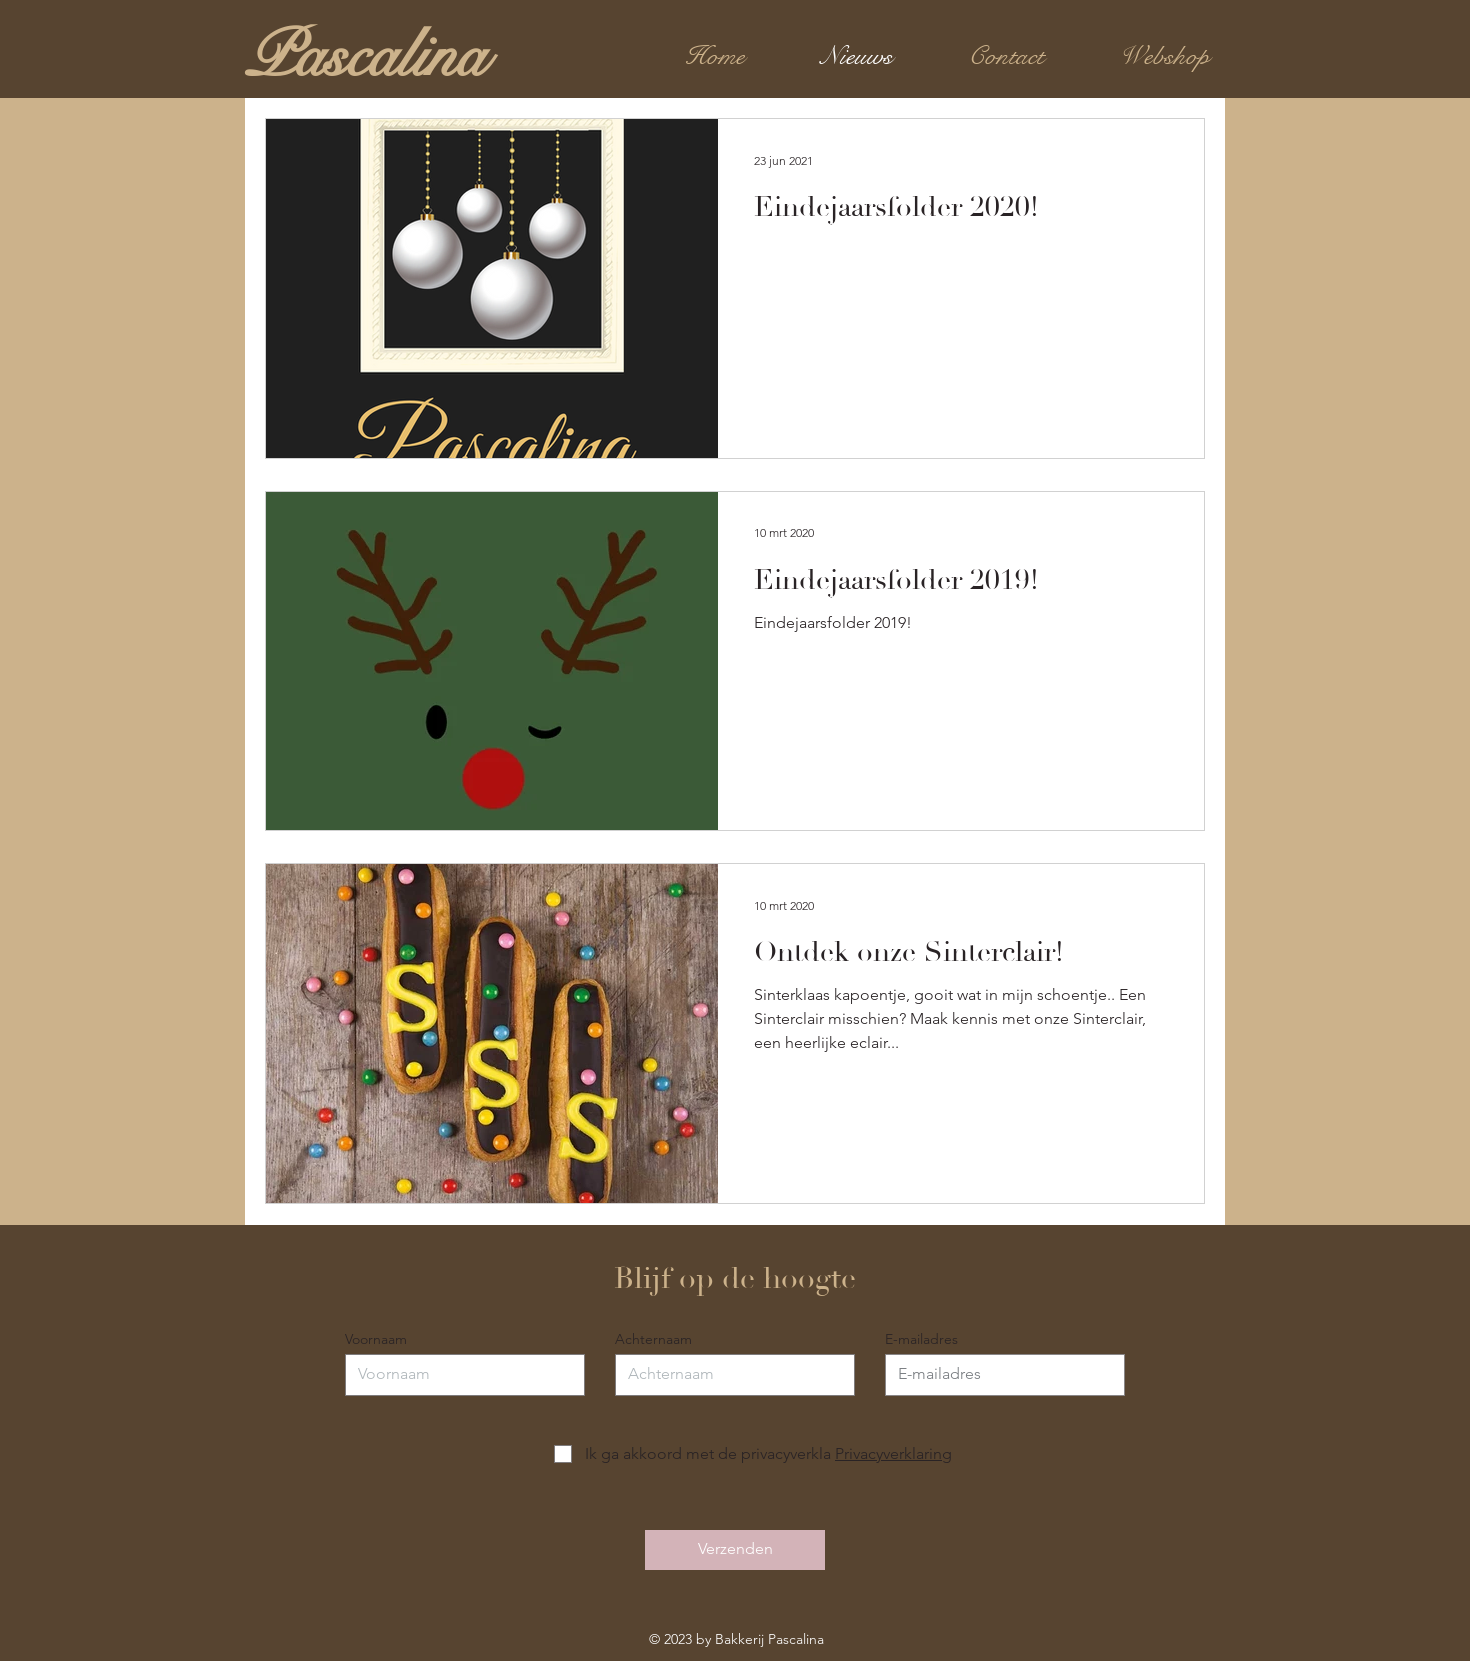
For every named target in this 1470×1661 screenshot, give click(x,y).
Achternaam (653, 1339)
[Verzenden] (735, 1550)
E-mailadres (921, 1339)
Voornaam (376, 1339)
